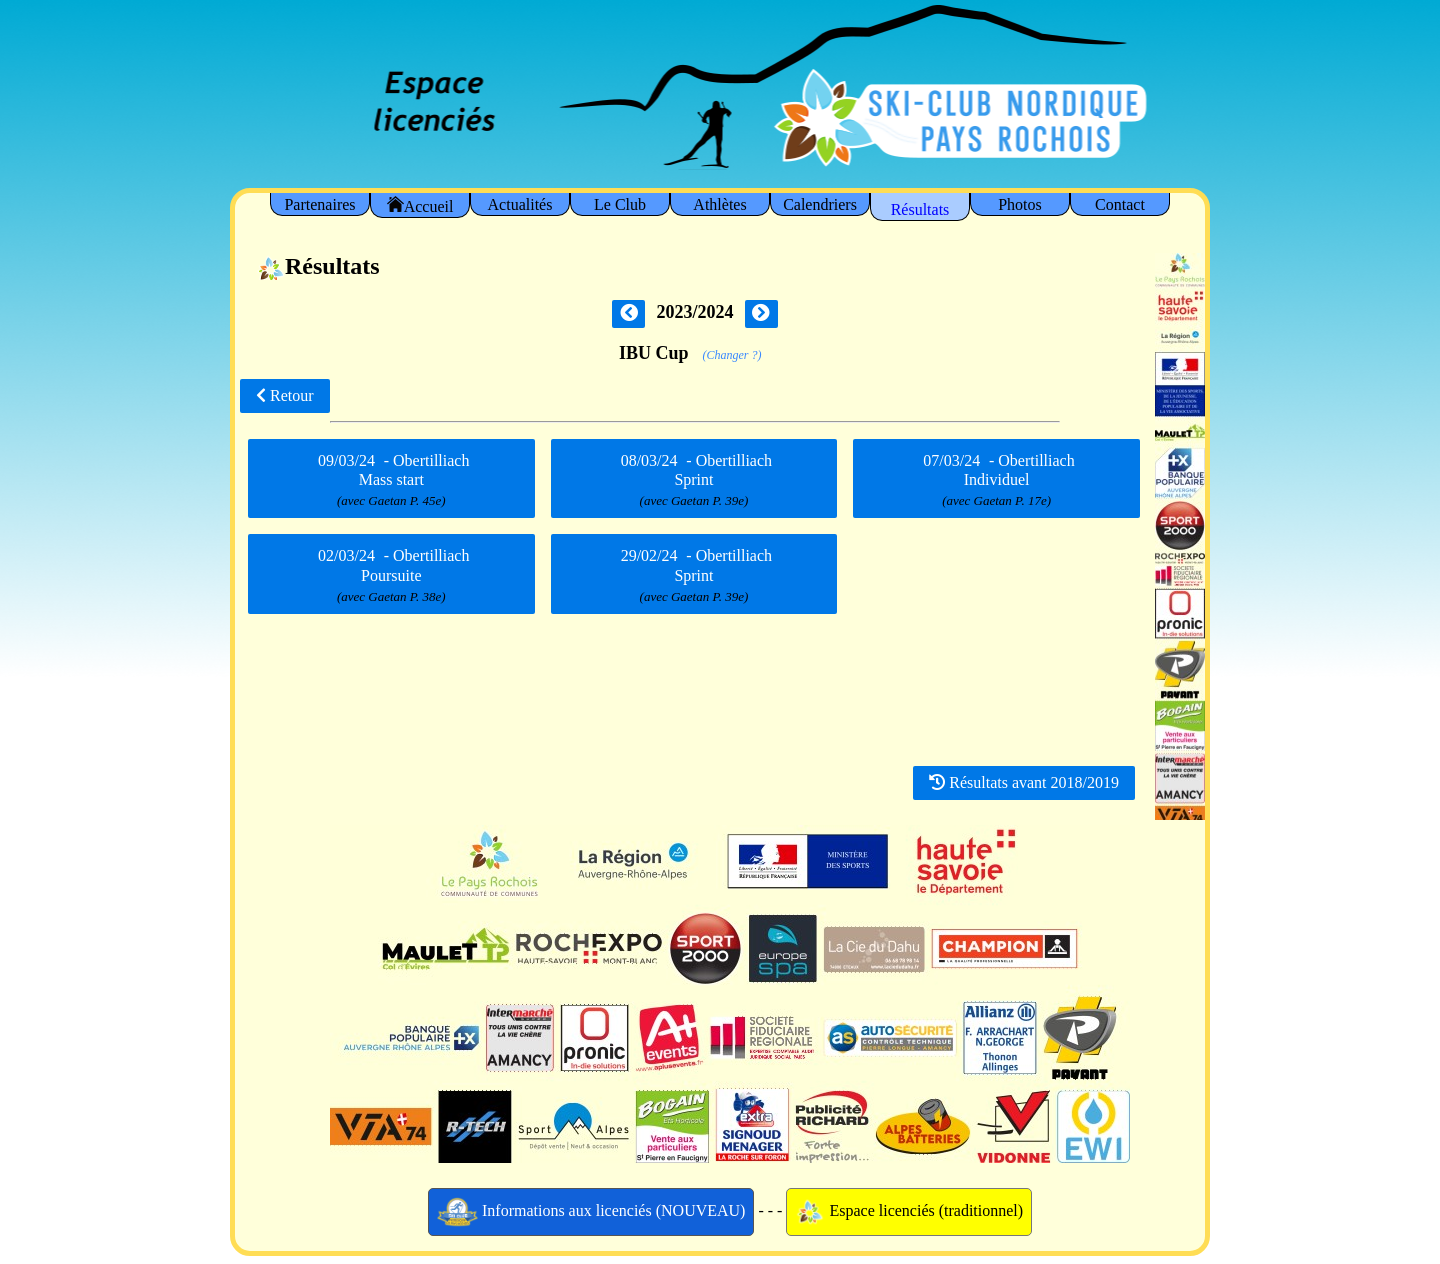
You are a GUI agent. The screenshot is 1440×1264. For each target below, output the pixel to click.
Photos (1020, 204)
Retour (285, 395)
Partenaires (319, 204)
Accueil (420, 205)
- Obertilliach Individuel (996, 480)
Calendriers (820, 204)
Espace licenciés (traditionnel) (909, 1212)
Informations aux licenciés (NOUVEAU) (591, 1212)
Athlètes (719, 204)
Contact (1120, 204)
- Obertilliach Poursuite (391, 576)
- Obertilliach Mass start (391, 480)
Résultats (920, 209)
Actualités (520, 204)
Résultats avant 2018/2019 (1024, 782)
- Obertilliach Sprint (694, 480)
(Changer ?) (732, 355)
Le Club (620, 204)
